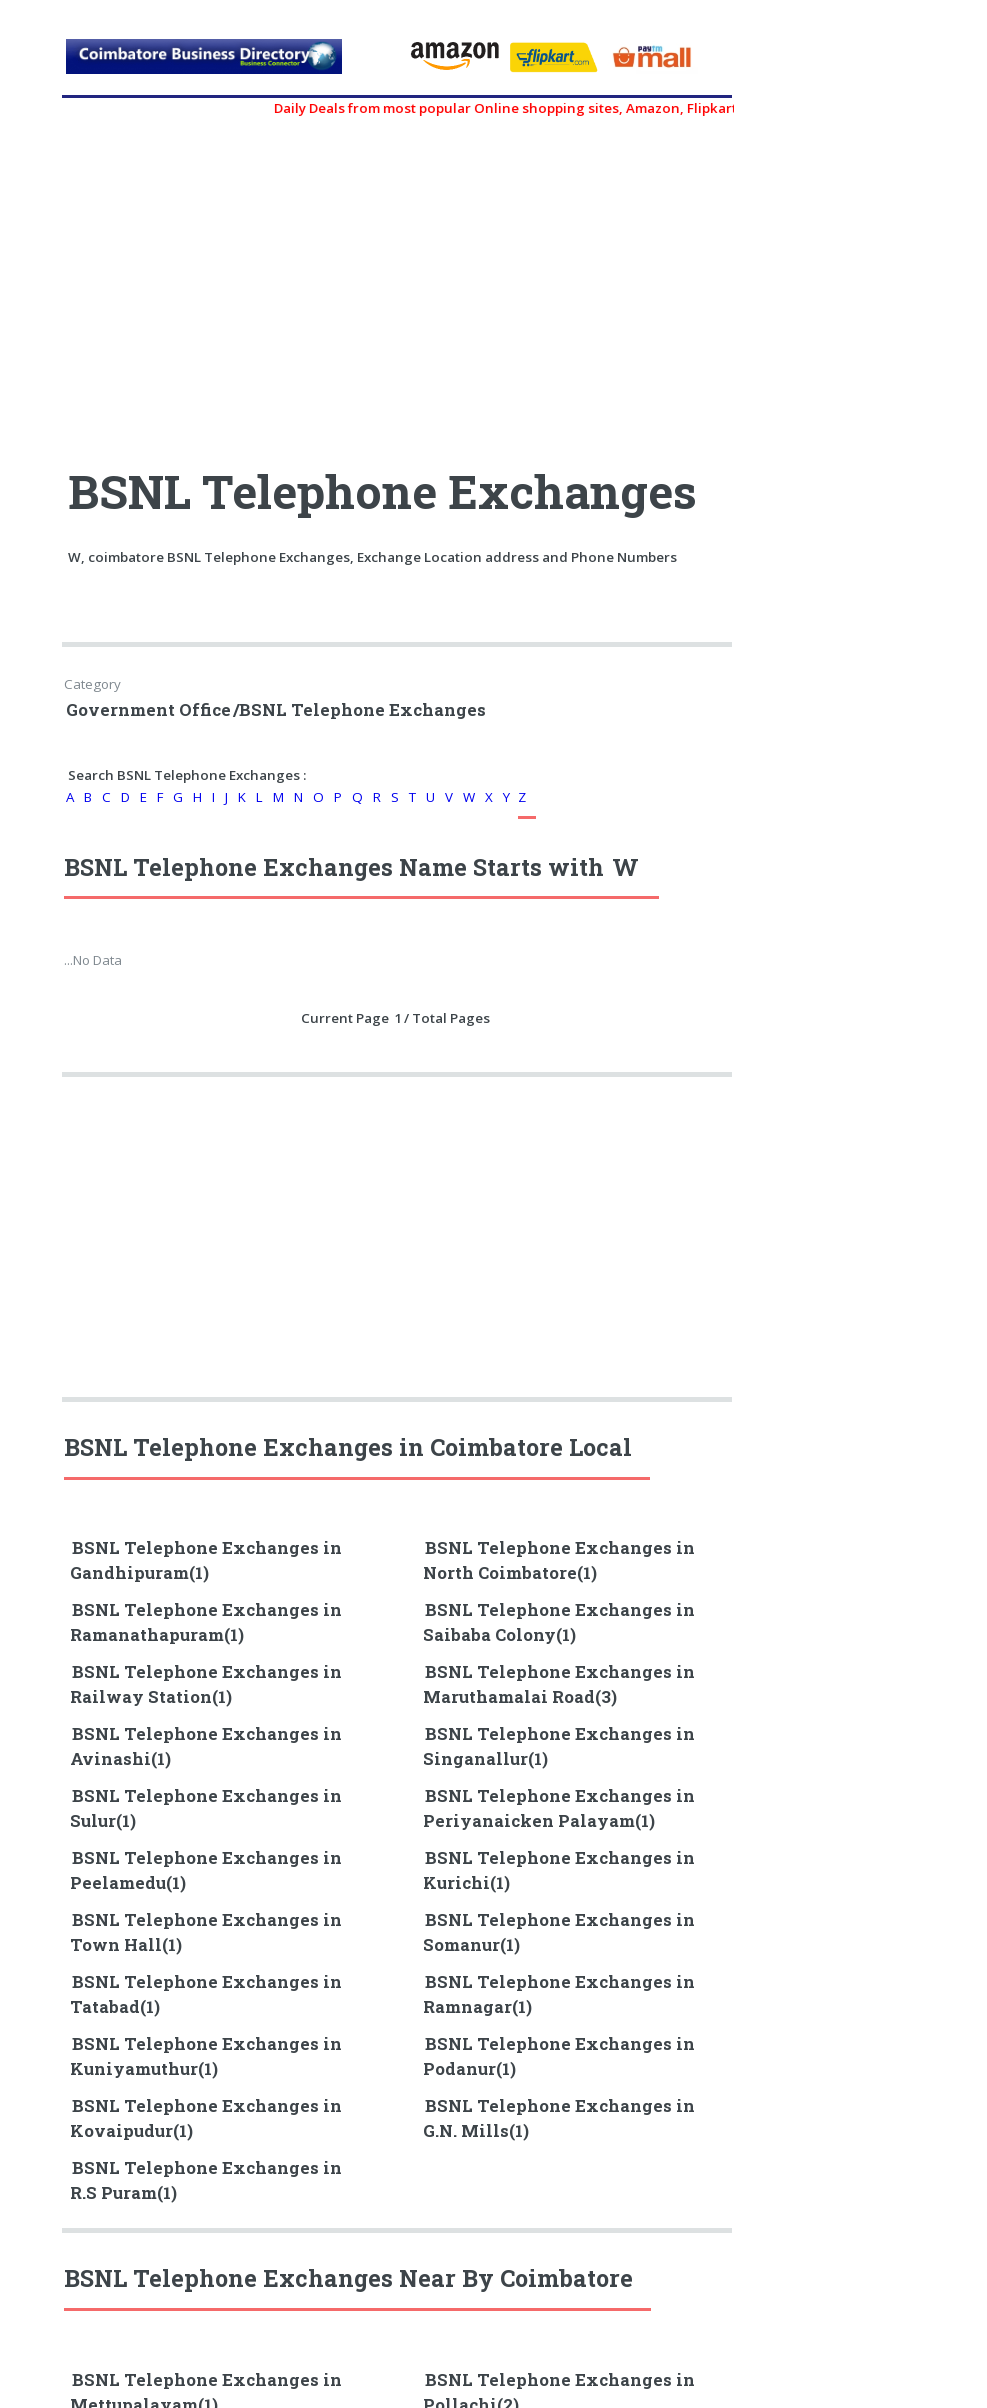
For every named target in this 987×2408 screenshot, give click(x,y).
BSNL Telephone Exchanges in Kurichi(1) (559, 1870)
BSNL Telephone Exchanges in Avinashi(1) (206, 1746)
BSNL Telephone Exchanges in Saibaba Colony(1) (559, 1622)
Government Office (148, 710)
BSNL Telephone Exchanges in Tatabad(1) (206, 1994)
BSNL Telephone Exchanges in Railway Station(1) (206, 1684)
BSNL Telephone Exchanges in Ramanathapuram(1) (206, 1622)
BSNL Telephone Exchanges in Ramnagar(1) (559, 1994)
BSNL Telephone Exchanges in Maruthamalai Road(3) (559, 1684)
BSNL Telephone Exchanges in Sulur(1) (206, 1808)
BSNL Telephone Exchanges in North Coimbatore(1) (559, 1560)
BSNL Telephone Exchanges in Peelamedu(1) (206, 1870)
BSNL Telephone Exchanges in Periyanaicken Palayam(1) (559, 1808)
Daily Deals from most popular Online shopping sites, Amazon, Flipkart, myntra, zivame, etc (584, 108)
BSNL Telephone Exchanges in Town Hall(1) (206, 1932)
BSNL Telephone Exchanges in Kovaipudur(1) (206, 2118)
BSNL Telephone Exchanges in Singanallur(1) (559, 1746)
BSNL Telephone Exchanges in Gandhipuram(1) (206, 1560)
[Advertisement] (231, 282)
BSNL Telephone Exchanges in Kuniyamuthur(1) (206, 2056)
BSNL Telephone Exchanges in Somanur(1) (559, 1932)
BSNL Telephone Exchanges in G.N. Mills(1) (559, 2118)
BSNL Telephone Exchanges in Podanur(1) (559, 2056)
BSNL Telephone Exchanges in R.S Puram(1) (206, 2180)
